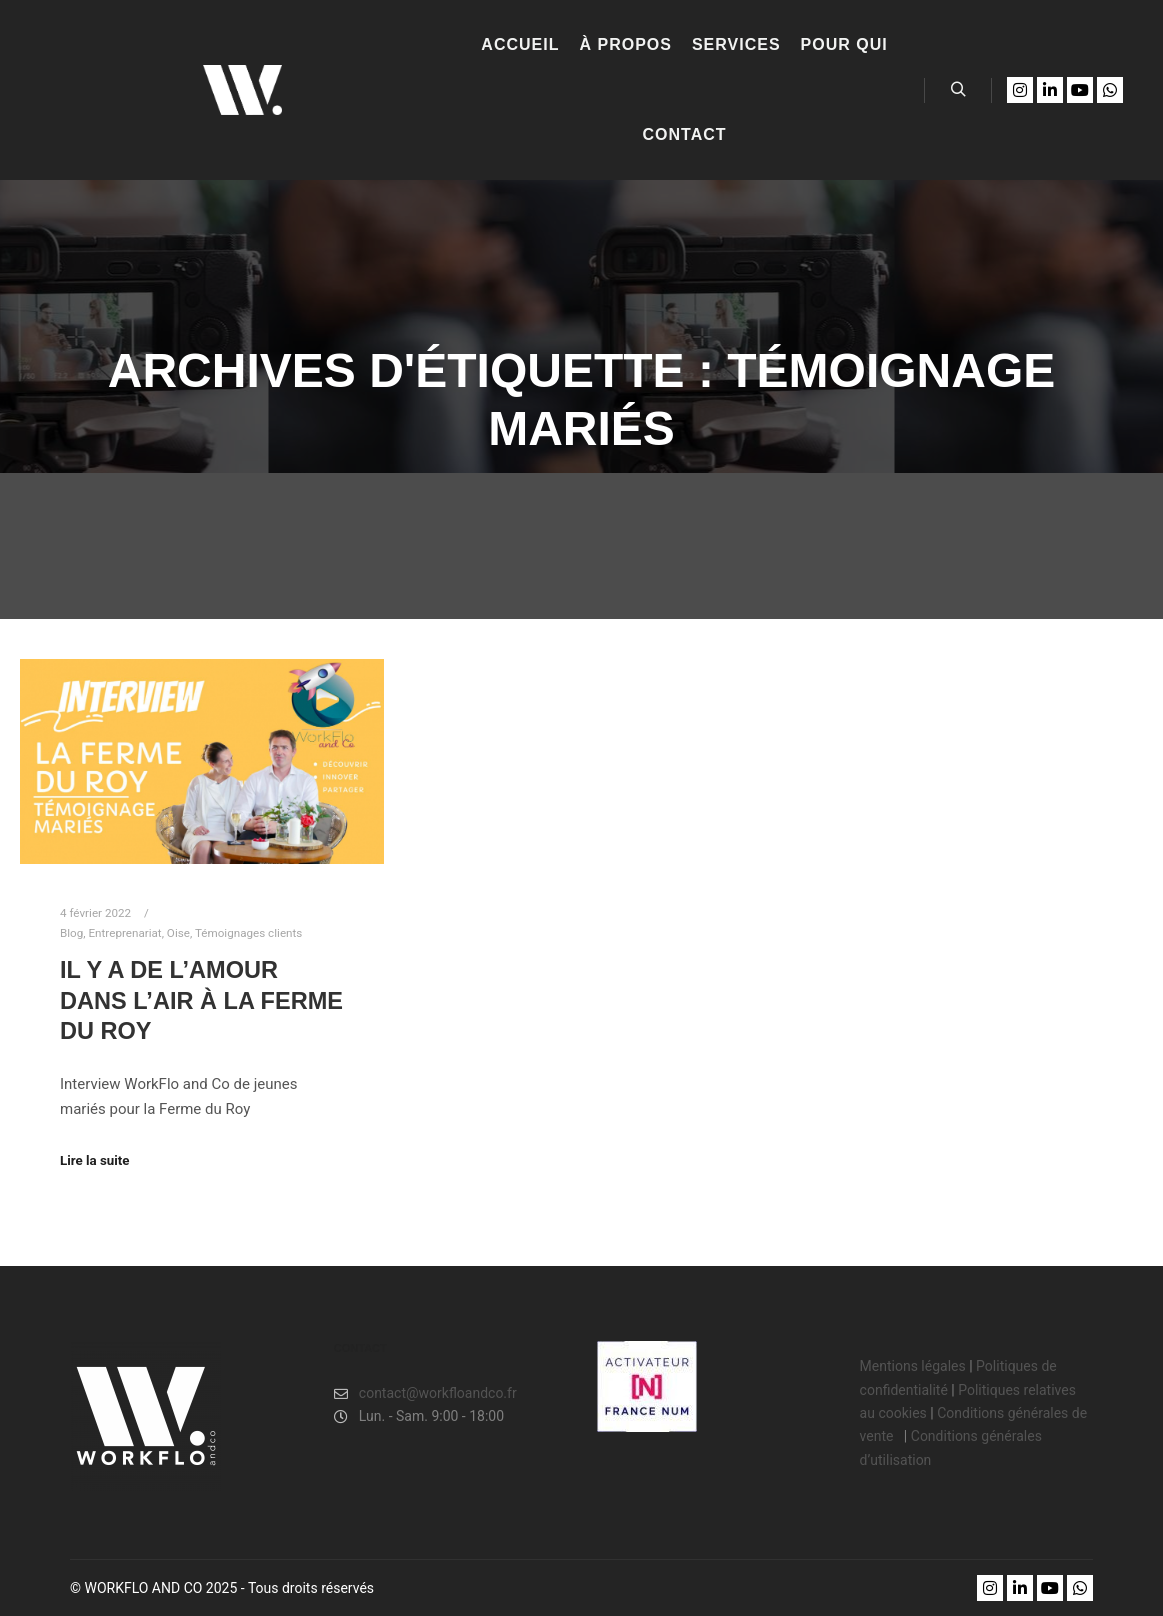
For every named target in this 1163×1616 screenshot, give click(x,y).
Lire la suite (95, 1160)
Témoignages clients (248, 933)
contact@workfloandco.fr (425, 1393)
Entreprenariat (124, 933)
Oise (178, 933)
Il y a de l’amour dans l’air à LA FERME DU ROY (201, 1000)
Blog (71, 933)
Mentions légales (913, 1366)
